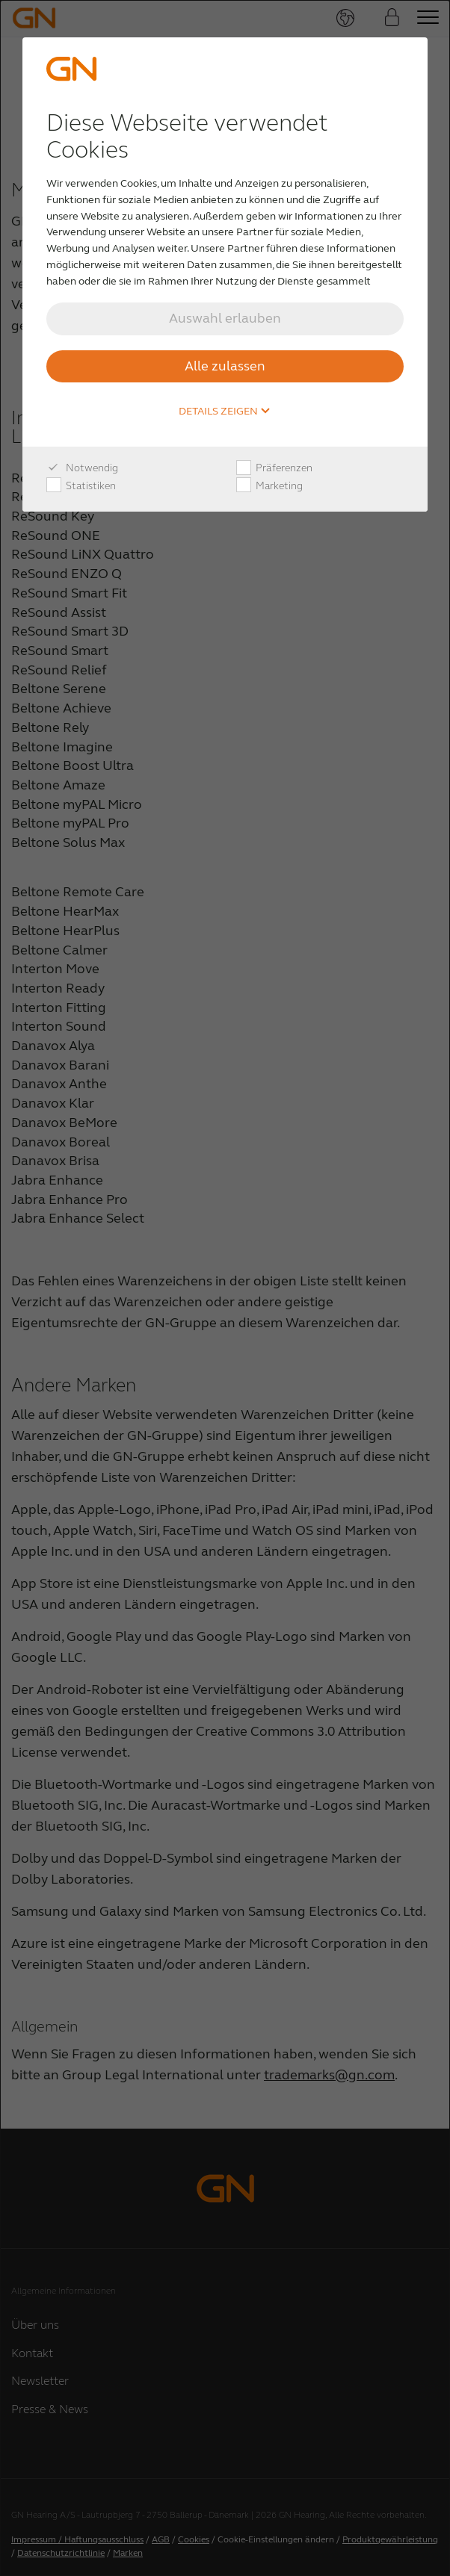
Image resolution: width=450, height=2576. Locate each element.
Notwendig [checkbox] (82, 468)
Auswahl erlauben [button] (225, 318)
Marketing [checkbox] (269, 486)
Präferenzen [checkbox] (274, 468)
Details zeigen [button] (225, 412)
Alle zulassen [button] (225, 366)
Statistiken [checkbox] (81, 486)
